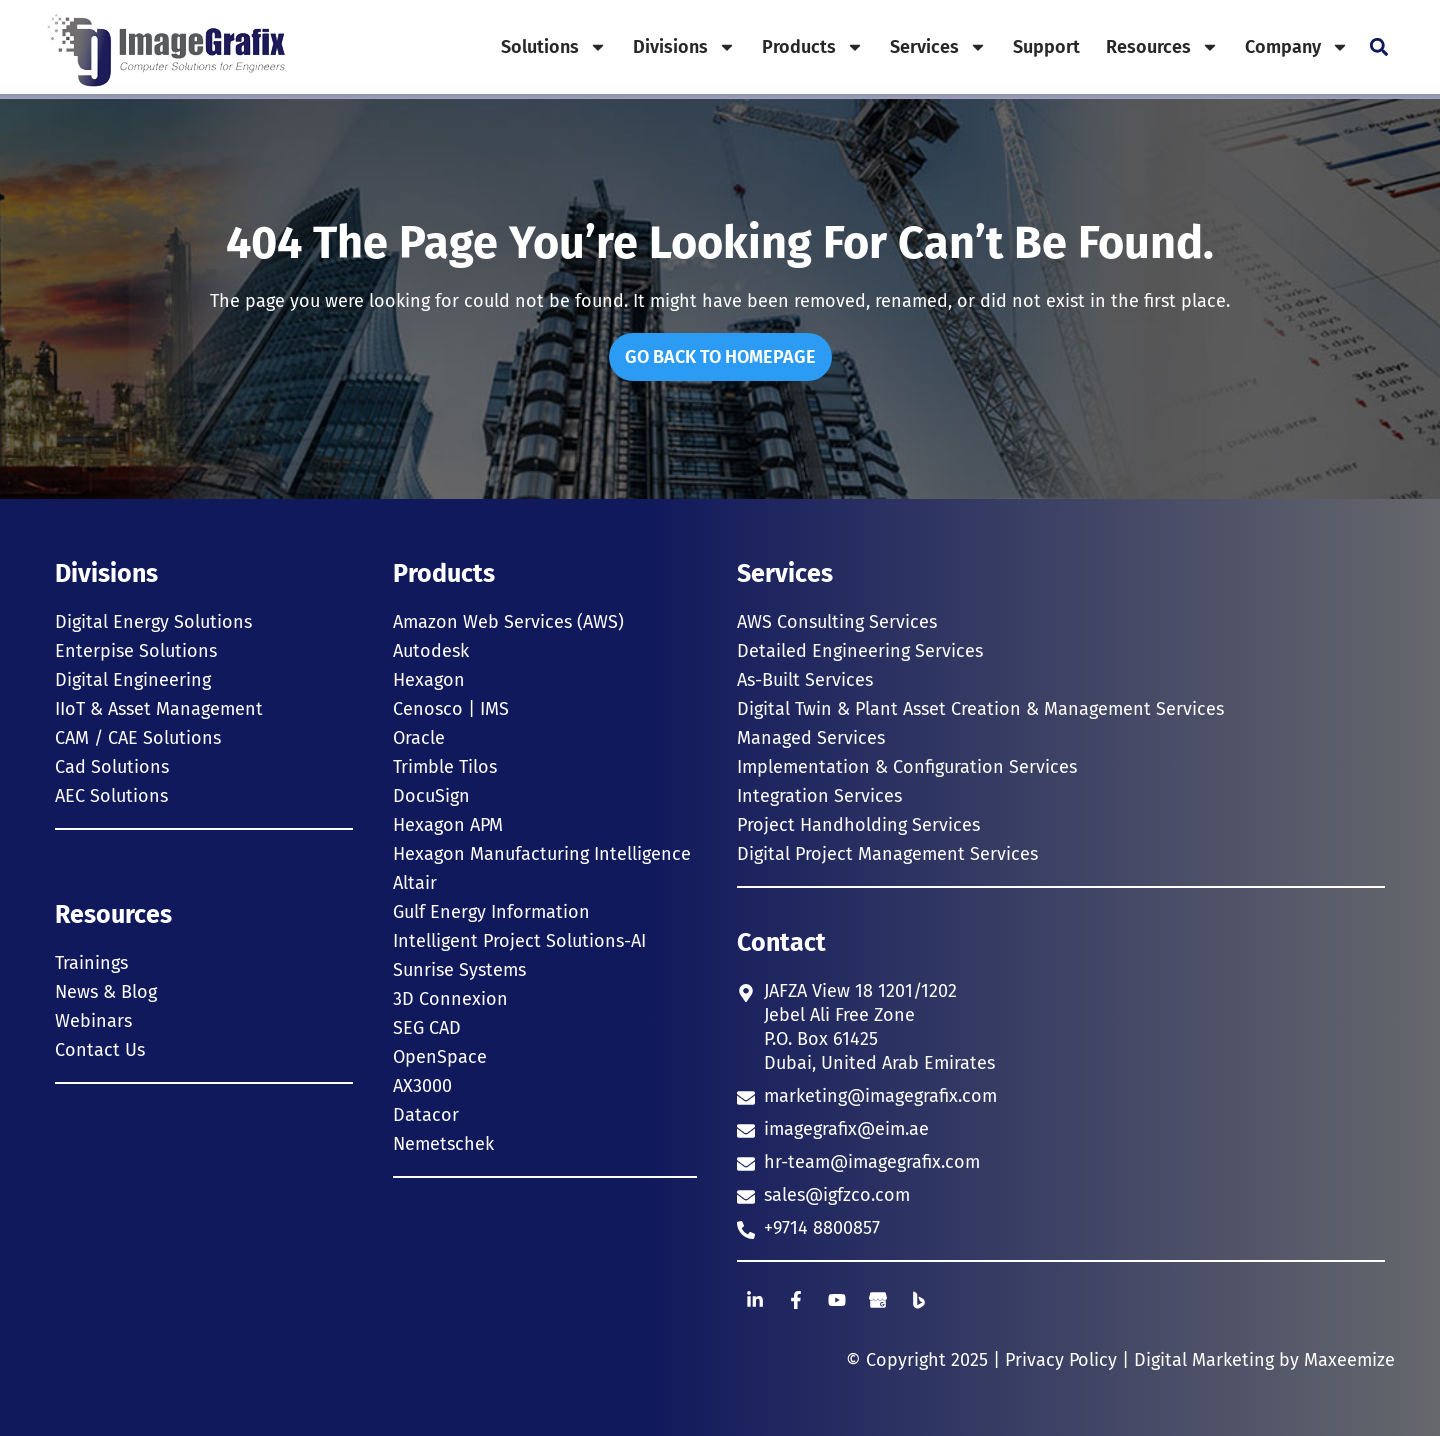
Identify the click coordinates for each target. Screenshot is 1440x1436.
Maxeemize (1349, 1360)
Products (813, 47)
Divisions (684, 47)
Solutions (554, 47)
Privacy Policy (1061, 1360)
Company (1297, 47)
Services (938, 47)
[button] (1378, 47)
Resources (1162, 47)
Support (1046, 47)
